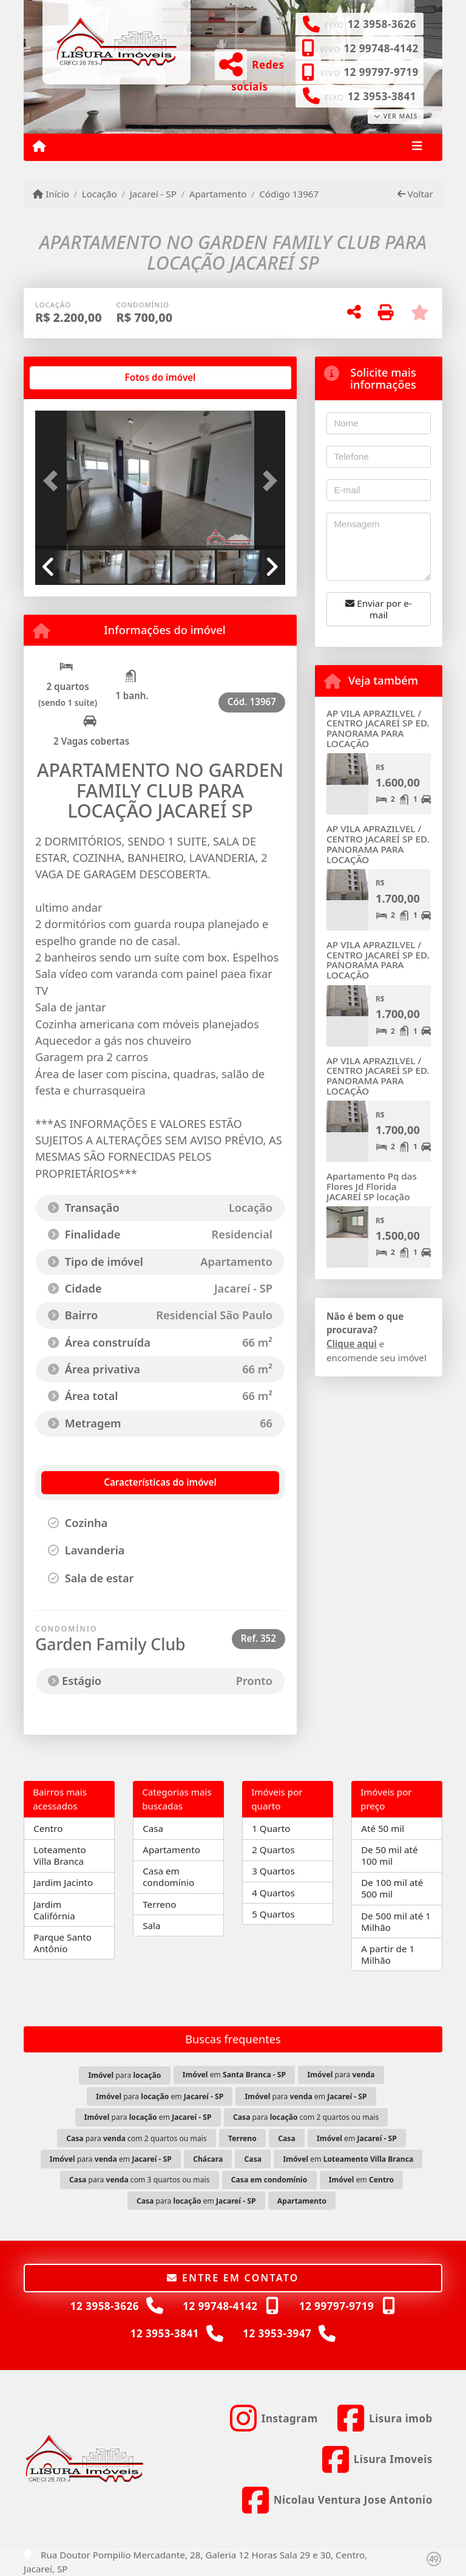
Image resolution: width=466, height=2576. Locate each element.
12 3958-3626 (382, 24)
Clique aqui (351, 1344)
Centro (47, 1828)
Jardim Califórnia (54, 1910)
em (234, 2074)
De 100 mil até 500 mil (392, 1888)
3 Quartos (273, 1871)
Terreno (159, 1904)
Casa (153, 1828)
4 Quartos (273, 1893)
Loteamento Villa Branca (59, 1855)
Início (51, 194)
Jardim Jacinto (63, 1882)
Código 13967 (289, 194)
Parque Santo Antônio (62, 1943)
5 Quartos (273, 1914)
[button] (54, 481)
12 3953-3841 (382, 96)
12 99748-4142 (380, 48)
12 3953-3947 (277, 2333)
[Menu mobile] (39, 146)
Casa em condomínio (168, 1876)
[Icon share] (274, 2418)
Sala (151, 1925)
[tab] (74, 377)
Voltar (415, 194)
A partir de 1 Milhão (387, 1954)
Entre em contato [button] (233, 2277)
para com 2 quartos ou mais (306, 2117)
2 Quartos (273, 1849)
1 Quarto (271, 1828)
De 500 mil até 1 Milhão (396, 1921)
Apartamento (218, 194)
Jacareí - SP (153, 194)
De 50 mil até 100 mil (389, 1855)
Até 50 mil (382, 1828)
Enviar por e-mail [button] (378, 609)
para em (159, 2096)
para (124, 2075)
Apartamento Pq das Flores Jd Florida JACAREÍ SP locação (371, 1186)
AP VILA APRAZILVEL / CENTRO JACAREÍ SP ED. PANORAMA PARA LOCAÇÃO (378, 728)
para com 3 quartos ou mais (139, 2180)
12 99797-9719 (380, 72)
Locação (99, 194)
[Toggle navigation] (417, 147)
